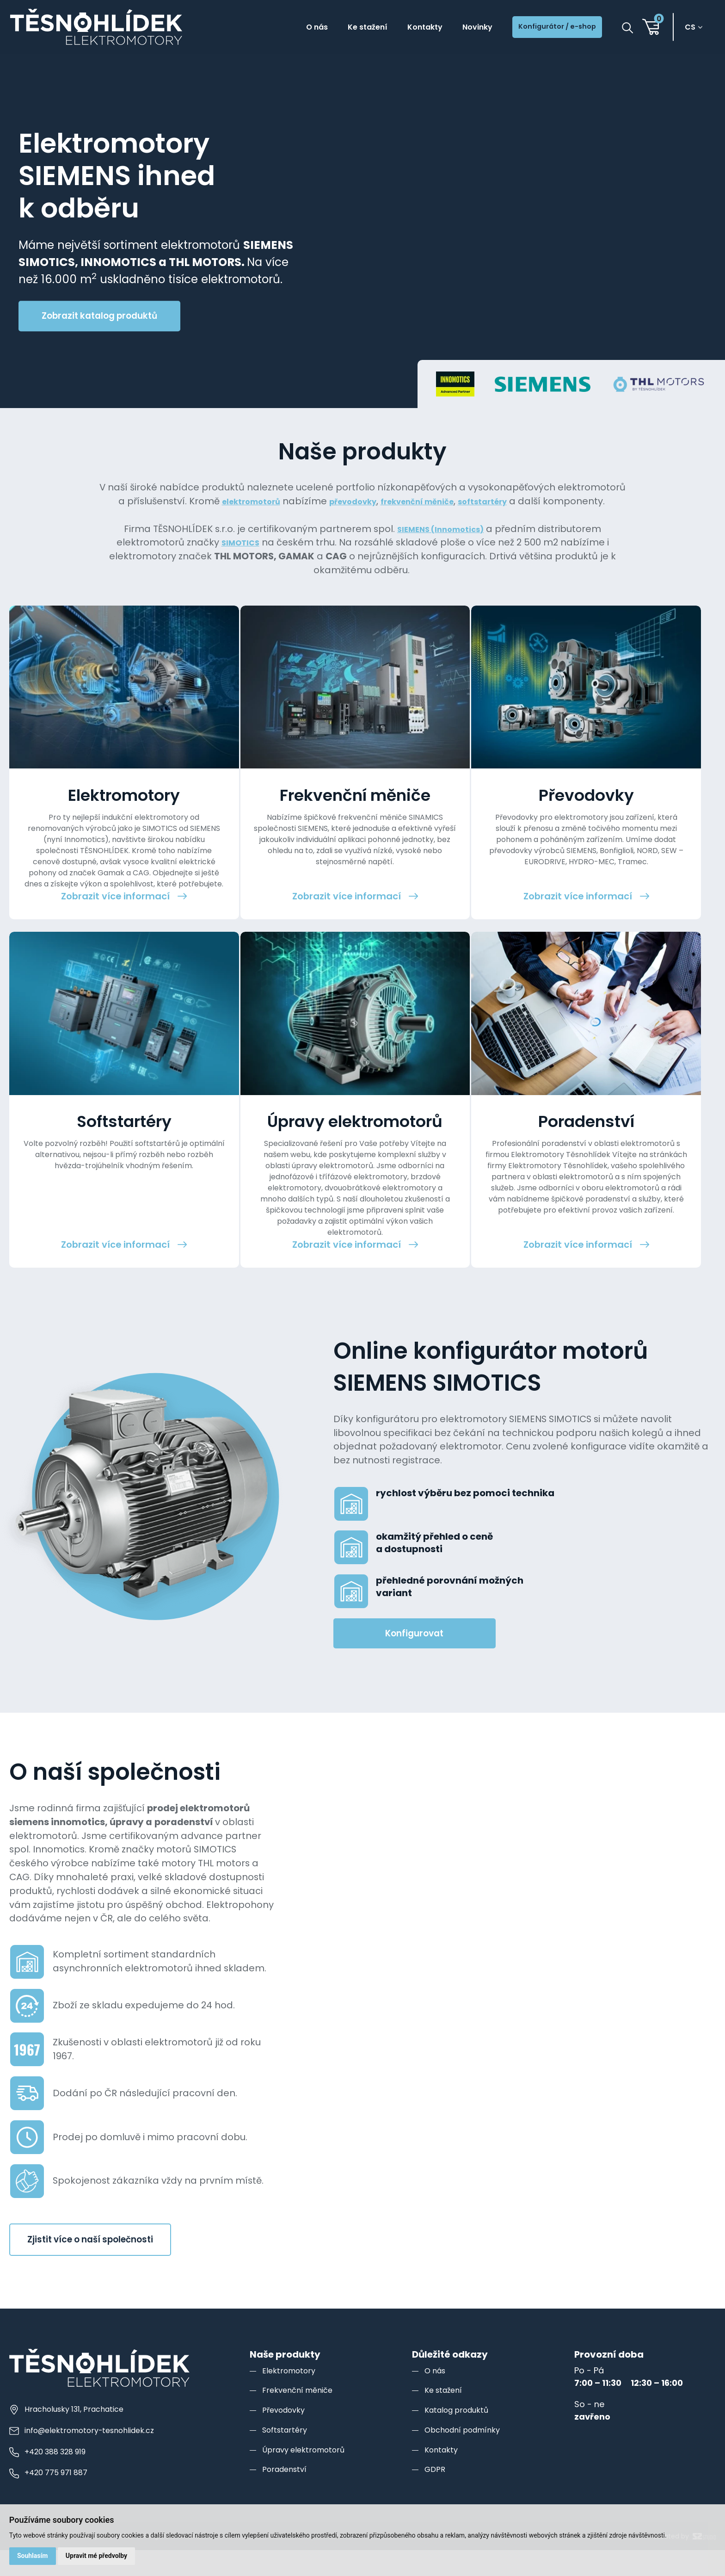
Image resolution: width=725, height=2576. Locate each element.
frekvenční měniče (455, 501)
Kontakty (394, 28)
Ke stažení (328, 28)
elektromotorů (267, 501)
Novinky (454, 28)
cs (694, 28)
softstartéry (533, 501)
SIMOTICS (240, 556)
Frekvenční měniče (300, 2491)
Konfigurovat (414, 1734)
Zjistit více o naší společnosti (90, 2340)
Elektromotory (291, 2471)
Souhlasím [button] (33, 2554)
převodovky (379, 501)
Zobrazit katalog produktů (99, 316)
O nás (270, 28)
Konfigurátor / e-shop (547, 28)
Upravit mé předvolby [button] (100, 2554)
